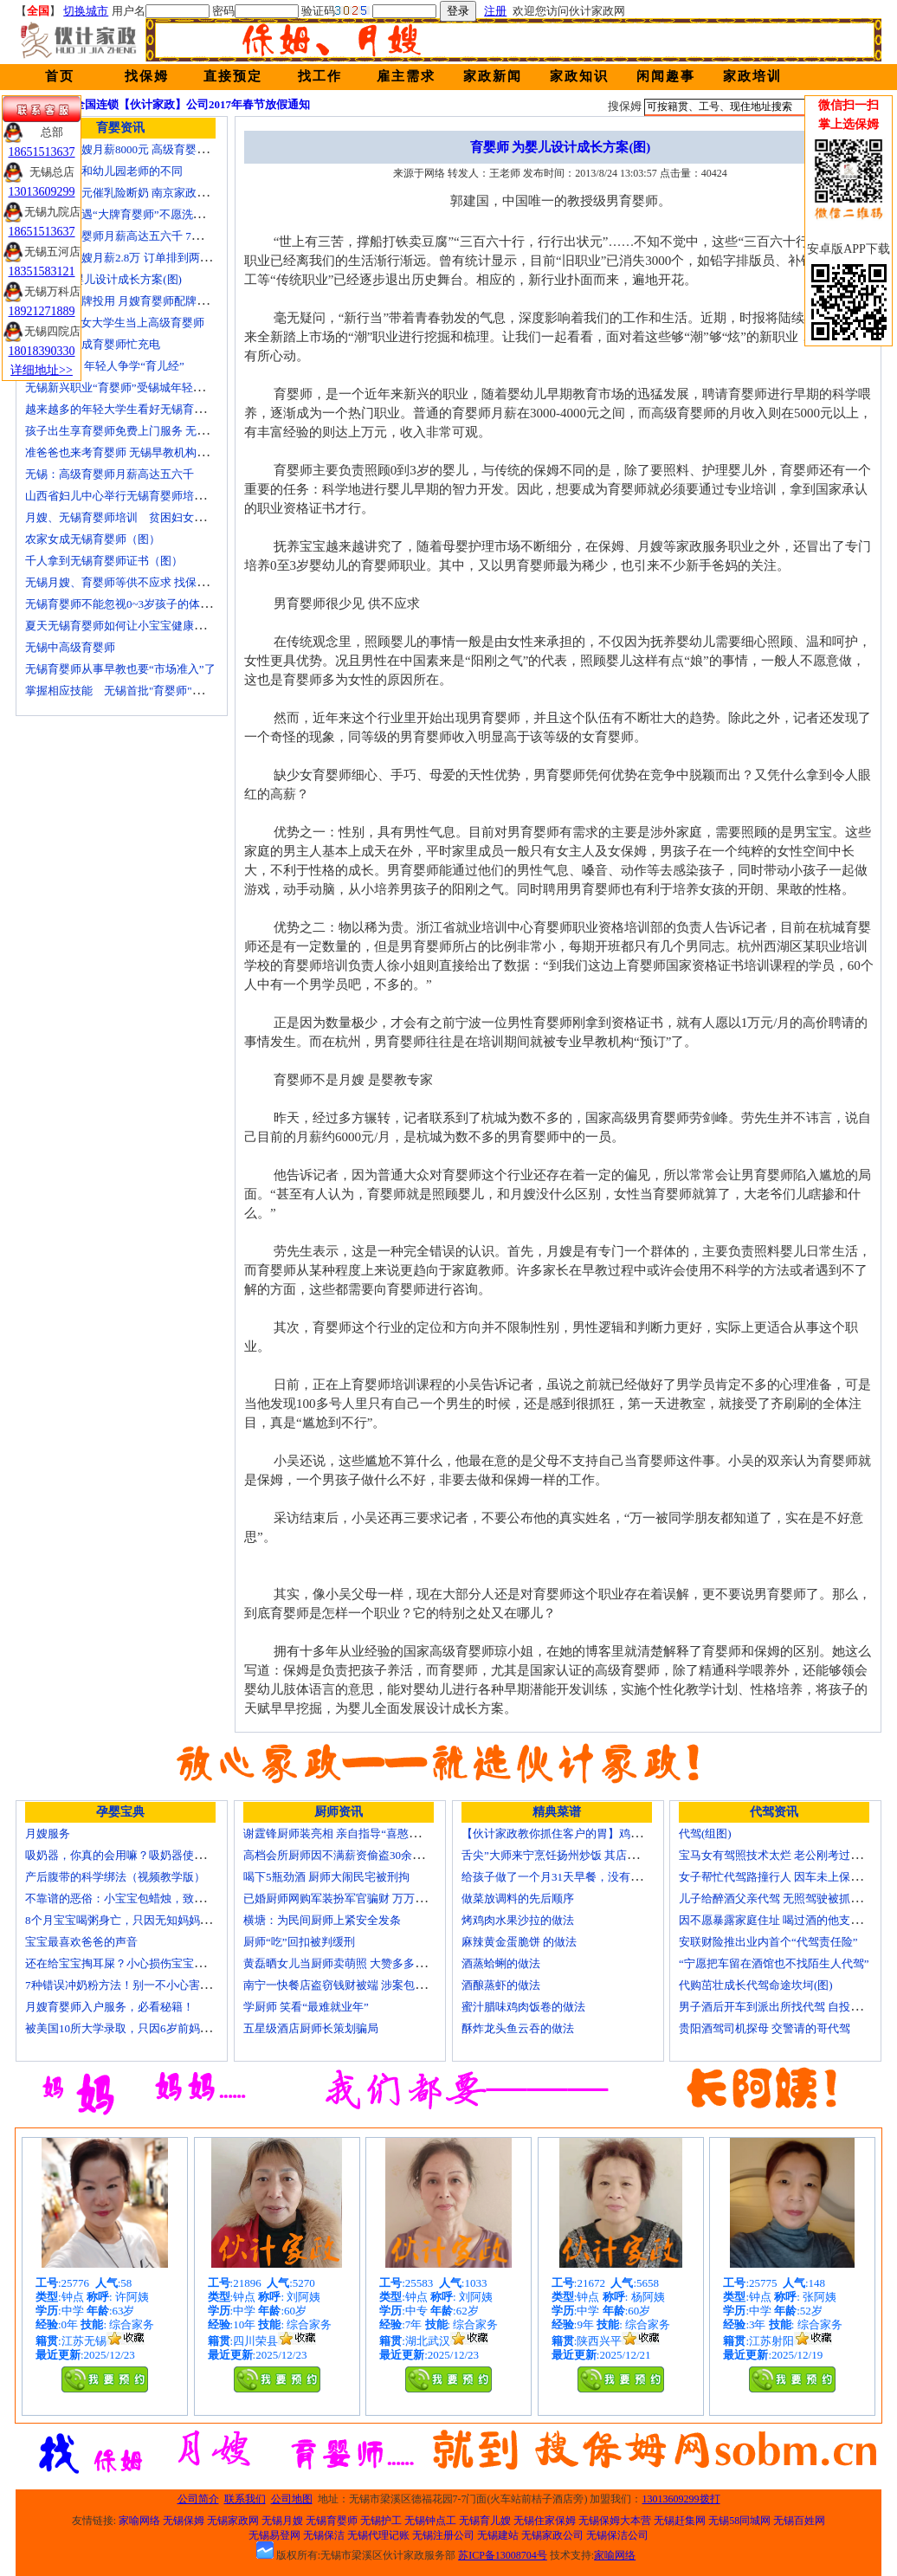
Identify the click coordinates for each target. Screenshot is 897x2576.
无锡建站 (498, 2535)
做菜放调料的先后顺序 (517, 1898)
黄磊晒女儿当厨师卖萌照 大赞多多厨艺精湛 (351, 1963)
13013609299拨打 (681, 2499)
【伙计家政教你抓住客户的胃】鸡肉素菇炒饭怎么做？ (596, 1833)
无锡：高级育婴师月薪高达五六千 (109, 474)
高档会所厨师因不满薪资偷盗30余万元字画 (350, 1855)
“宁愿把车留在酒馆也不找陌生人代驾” (774, 1963)
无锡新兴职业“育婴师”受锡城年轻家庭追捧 (131, 387)
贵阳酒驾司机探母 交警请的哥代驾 (764, 2028)
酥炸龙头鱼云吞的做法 (517, 2028)
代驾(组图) (705, 1833)
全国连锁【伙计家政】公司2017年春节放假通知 (192, 104)
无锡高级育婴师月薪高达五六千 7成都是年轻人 (142, 235)
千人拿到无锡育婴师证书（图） (104, 560)
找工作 (320, 76)
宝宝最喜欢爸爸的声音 (81, 1941)
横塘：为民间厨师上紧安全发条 (322, 1920)
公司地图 (292, 2499)
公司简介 (198, 2499)
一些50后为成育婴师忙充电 (92, 344)
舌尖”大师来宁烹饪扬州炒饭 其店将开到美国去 (577, 1855)
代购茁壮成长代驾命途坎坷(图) (756, 1985)
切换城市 (85, 10)
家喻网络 (139, 2521)
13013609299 (42, 191)
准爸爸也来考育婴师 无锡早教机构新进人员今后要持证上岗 (172, 452)
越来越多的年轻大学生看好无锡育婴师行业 (132, 409)
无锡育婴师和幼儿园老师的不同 (104, 171)
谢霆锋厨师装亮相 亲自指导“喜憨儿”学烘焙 (351, 1833)
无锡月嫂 (282, 2521)
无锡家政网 (233, 2521)
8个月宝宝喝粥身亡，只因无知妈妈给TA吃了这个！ (153, 1920)
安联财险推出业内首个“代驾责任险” (768, 1941)
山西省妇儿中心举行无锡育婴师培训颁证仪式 (137, 495)
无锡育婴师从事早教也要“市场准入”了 (120, 668)
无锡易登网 (274, 2535)
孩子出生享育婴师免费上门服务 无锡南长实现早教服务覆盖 (172, 430)
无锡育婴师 (332, 2521)
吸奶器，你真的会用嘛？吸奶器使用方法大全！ (143, 1855)
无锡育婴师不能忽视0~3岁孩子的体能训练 (129, 603)
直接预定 (232, 76)
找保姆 (147, 76)
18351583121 (42, 271)
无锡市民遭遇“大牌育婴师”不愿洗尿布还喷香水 (143, 214)
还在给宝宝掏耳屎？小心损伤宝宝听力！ (126, 1963)
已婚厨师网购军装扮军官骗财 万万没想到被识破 (362, 1898)
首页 (59, 76)
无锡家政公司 (552, 2535)
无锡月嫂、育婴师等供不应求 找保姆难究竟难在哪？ (156, 582)
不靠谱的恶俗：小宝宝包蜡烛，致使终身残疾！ (143, 1898)
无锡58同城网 (739, 2521)
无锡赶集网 (680, 2521)
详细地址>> (41, 370)
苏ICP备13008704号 (502, 2555)
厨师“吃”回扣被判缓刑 (299, 1941)
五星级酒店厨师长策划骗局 (310, 2028)
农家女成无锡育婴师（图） (92, 539)
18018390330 (42, 351)
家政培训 (752, 76)
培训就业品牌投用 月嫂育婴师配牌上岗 (122, 300)
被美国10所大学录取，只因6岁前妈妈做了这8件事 (149, 2028)
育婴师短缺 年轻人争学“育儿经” (104, 365)
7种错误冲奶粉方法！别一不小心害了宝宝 (129, 1985)
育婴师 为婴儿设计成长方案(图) (103, 279)
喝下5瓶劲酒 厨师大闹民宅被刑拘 (326, 1876)
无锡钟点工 (430, 2521)
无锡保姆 (183, 2521)
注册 (495, 10)
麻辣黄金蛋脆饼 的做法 (519, 1941)
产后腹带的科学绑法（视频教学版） (115, 1876)
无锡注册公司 (443, 2535)
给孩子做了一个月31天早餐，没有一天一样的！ (579, 1876)
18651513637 (42, 151)
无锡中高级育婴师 (70, 647)
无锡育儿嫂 (485, 2521)
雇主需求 (406, 76)
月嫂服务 (47, 1833)
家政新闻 (492, 76)
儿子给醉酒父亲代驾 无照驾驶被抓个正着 (781, 1898)
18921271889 (42, 311)
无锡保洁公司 (617, 2535)
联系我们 (245, 2499)
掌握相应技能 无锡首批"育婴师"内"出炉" (130, 690)
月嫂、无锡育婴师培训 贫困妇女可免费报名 (137, 517)
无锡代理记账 (378, 2535)
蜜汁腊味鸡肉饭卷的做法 (523, 2006)
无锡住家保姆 (544, 2521)
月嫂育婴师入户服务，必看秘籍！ (109, 2006)
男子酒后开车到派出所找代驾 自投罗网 (776, 2006)
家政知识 (579, 76)
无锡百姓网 (799, 2521)
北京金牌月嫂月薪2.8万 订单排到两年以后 (129, 257)
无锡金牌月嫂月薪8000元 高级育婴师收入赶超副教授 (156, 149)
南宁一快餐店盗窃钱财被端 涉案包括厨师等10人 (362, 1985)
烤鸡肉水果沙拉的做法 (517, 1920)
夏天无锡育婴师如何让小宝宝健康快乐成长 (132, 625)
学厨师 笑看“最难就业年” (306, 2006)
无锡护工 (381, 2521)
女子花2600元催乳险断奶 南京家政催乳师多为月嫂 (150, 192)
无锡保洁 (324, 2535)
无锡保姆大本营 (614, 2521)
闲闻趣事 (665, 76)
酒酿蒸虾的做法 (500, 1985)
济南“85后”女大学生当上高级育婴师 (114, 322)
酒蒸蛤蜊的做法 (500, 1963)
